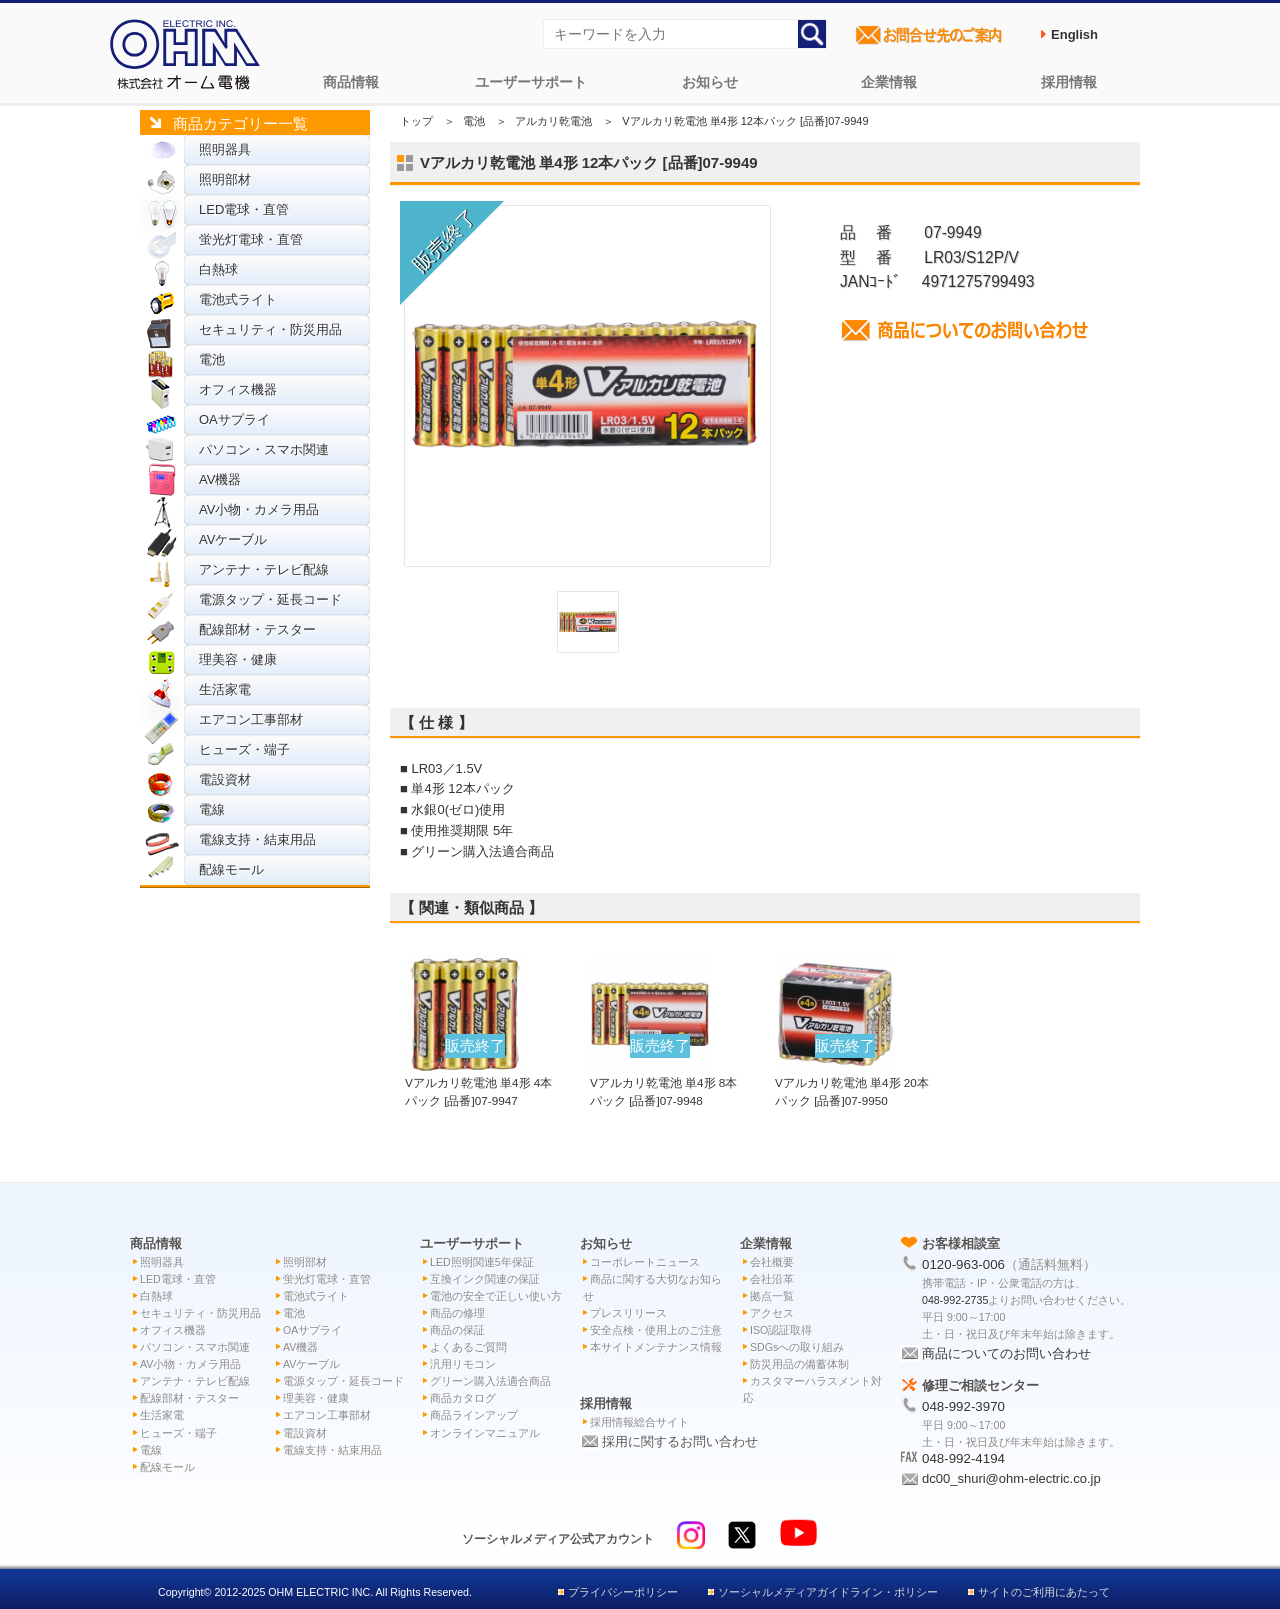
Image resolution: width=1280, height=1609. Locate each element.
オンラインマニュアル (485, 1433)
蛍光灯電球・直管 (251, 239)
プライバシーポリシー (623, 1592)
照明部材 (225, 179)
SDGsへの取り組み (797, 1347)
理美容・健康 (238, 659)
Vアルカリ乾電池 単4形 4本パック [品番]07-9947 (478, 1082)
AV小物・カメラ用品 (259, 509)
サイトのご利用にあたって (1044, 1592)
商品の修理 (457, 1313)
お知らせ (710, 82)
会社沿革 (772, 1279)
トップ (416, 121)
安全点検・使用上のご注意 (656, 1330)
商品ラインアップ (474, 1415)
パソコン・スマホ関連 (264, 449)
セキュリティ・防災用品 (270, 329)
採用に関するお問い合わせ (680, 1441)
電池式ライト (238, 299)
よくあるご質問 (468, 1347)
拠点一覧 (772, 1296)
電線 (212, 809)
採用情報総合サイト (639, 1422)
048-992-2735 (955, 1300)
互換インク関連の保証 (485, 1279)
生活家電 (225, 689)
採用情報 (1069, 82)
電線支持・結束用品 (257, 839)
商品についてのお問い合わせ (1006, 1353)
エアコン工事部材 (251, 719)
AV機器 (220, 479)
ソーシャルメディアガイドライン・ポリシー (828, 1592)
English (1074, 34)
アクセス (772, 1313)
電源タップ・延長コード (270, 599)
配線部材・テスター (257, 629)
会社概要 (772, 1262)
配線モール (231, 869)
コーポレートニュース (645, 1262)
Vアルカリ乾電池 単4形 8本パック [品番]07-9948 (663, 1082)
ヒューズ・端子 (244, 749)
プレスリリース (628, 1313)
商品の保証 (457, 1330)
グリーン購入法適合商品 (490, 1381)
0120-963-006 (963, 1264)
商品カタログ (463, 1398)
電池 (212, 359)
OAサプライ (234, 419)
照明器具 (225, 149)
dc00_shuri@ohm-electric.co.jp (1011, 1478)
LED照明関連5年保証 (482, 1262)
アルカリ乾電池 (553, 121)
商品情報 (351, 82)
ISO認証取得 (781, 1330)
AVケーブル (233, 539)
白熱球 (218, 269)
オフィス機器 (238, 389)
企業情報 (889, 82)
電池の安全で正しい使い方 (496, 1296)
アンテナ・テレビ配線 (264, 569)
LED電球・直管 (244, 209)
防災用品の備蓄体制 (799, 1364)
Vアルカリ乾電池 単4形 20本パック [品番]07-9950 (852, 1082)
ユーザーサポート (531, 82)
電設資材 (225, 779)
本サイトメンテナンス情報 (656, 1347)
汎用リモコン (463, 1364)
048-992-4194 (963, 1458)
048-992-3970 (963, 1406)
